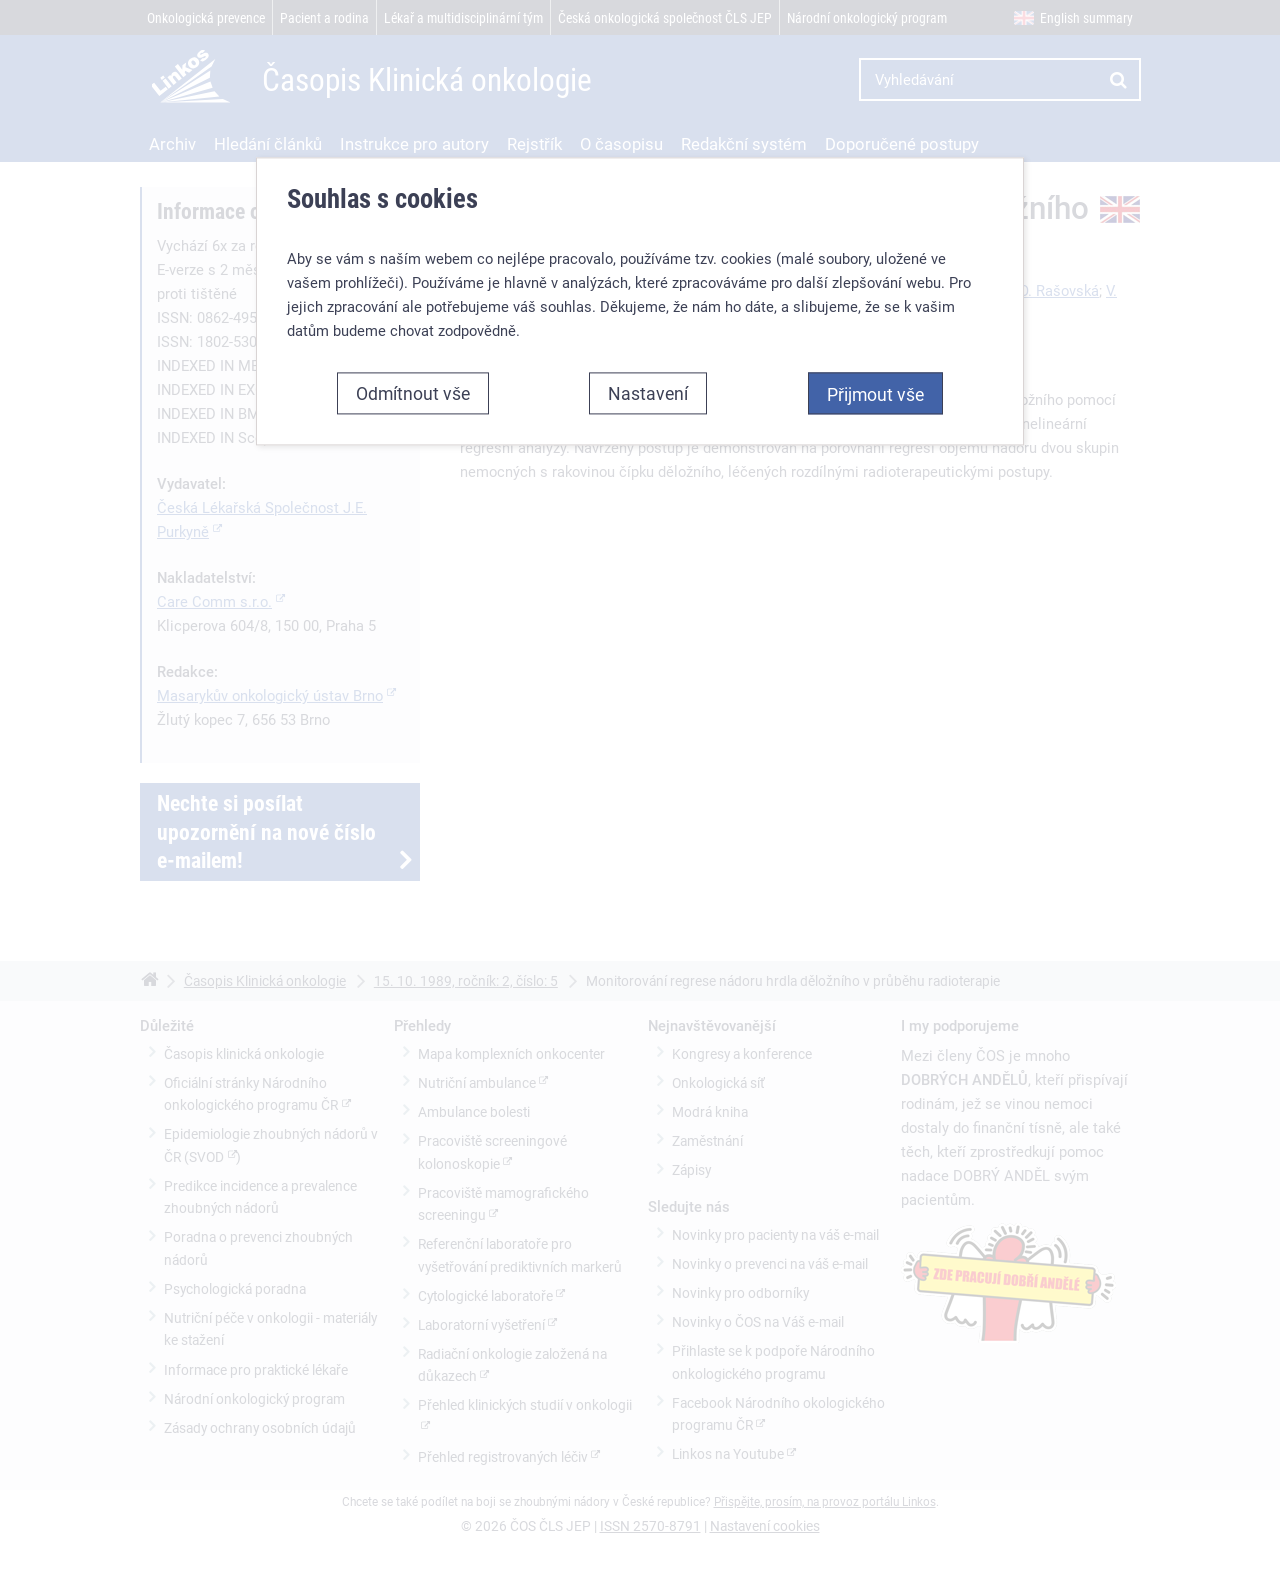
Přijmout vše (875, 394)
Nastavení (648, 393)
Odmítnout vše (413, 393)
